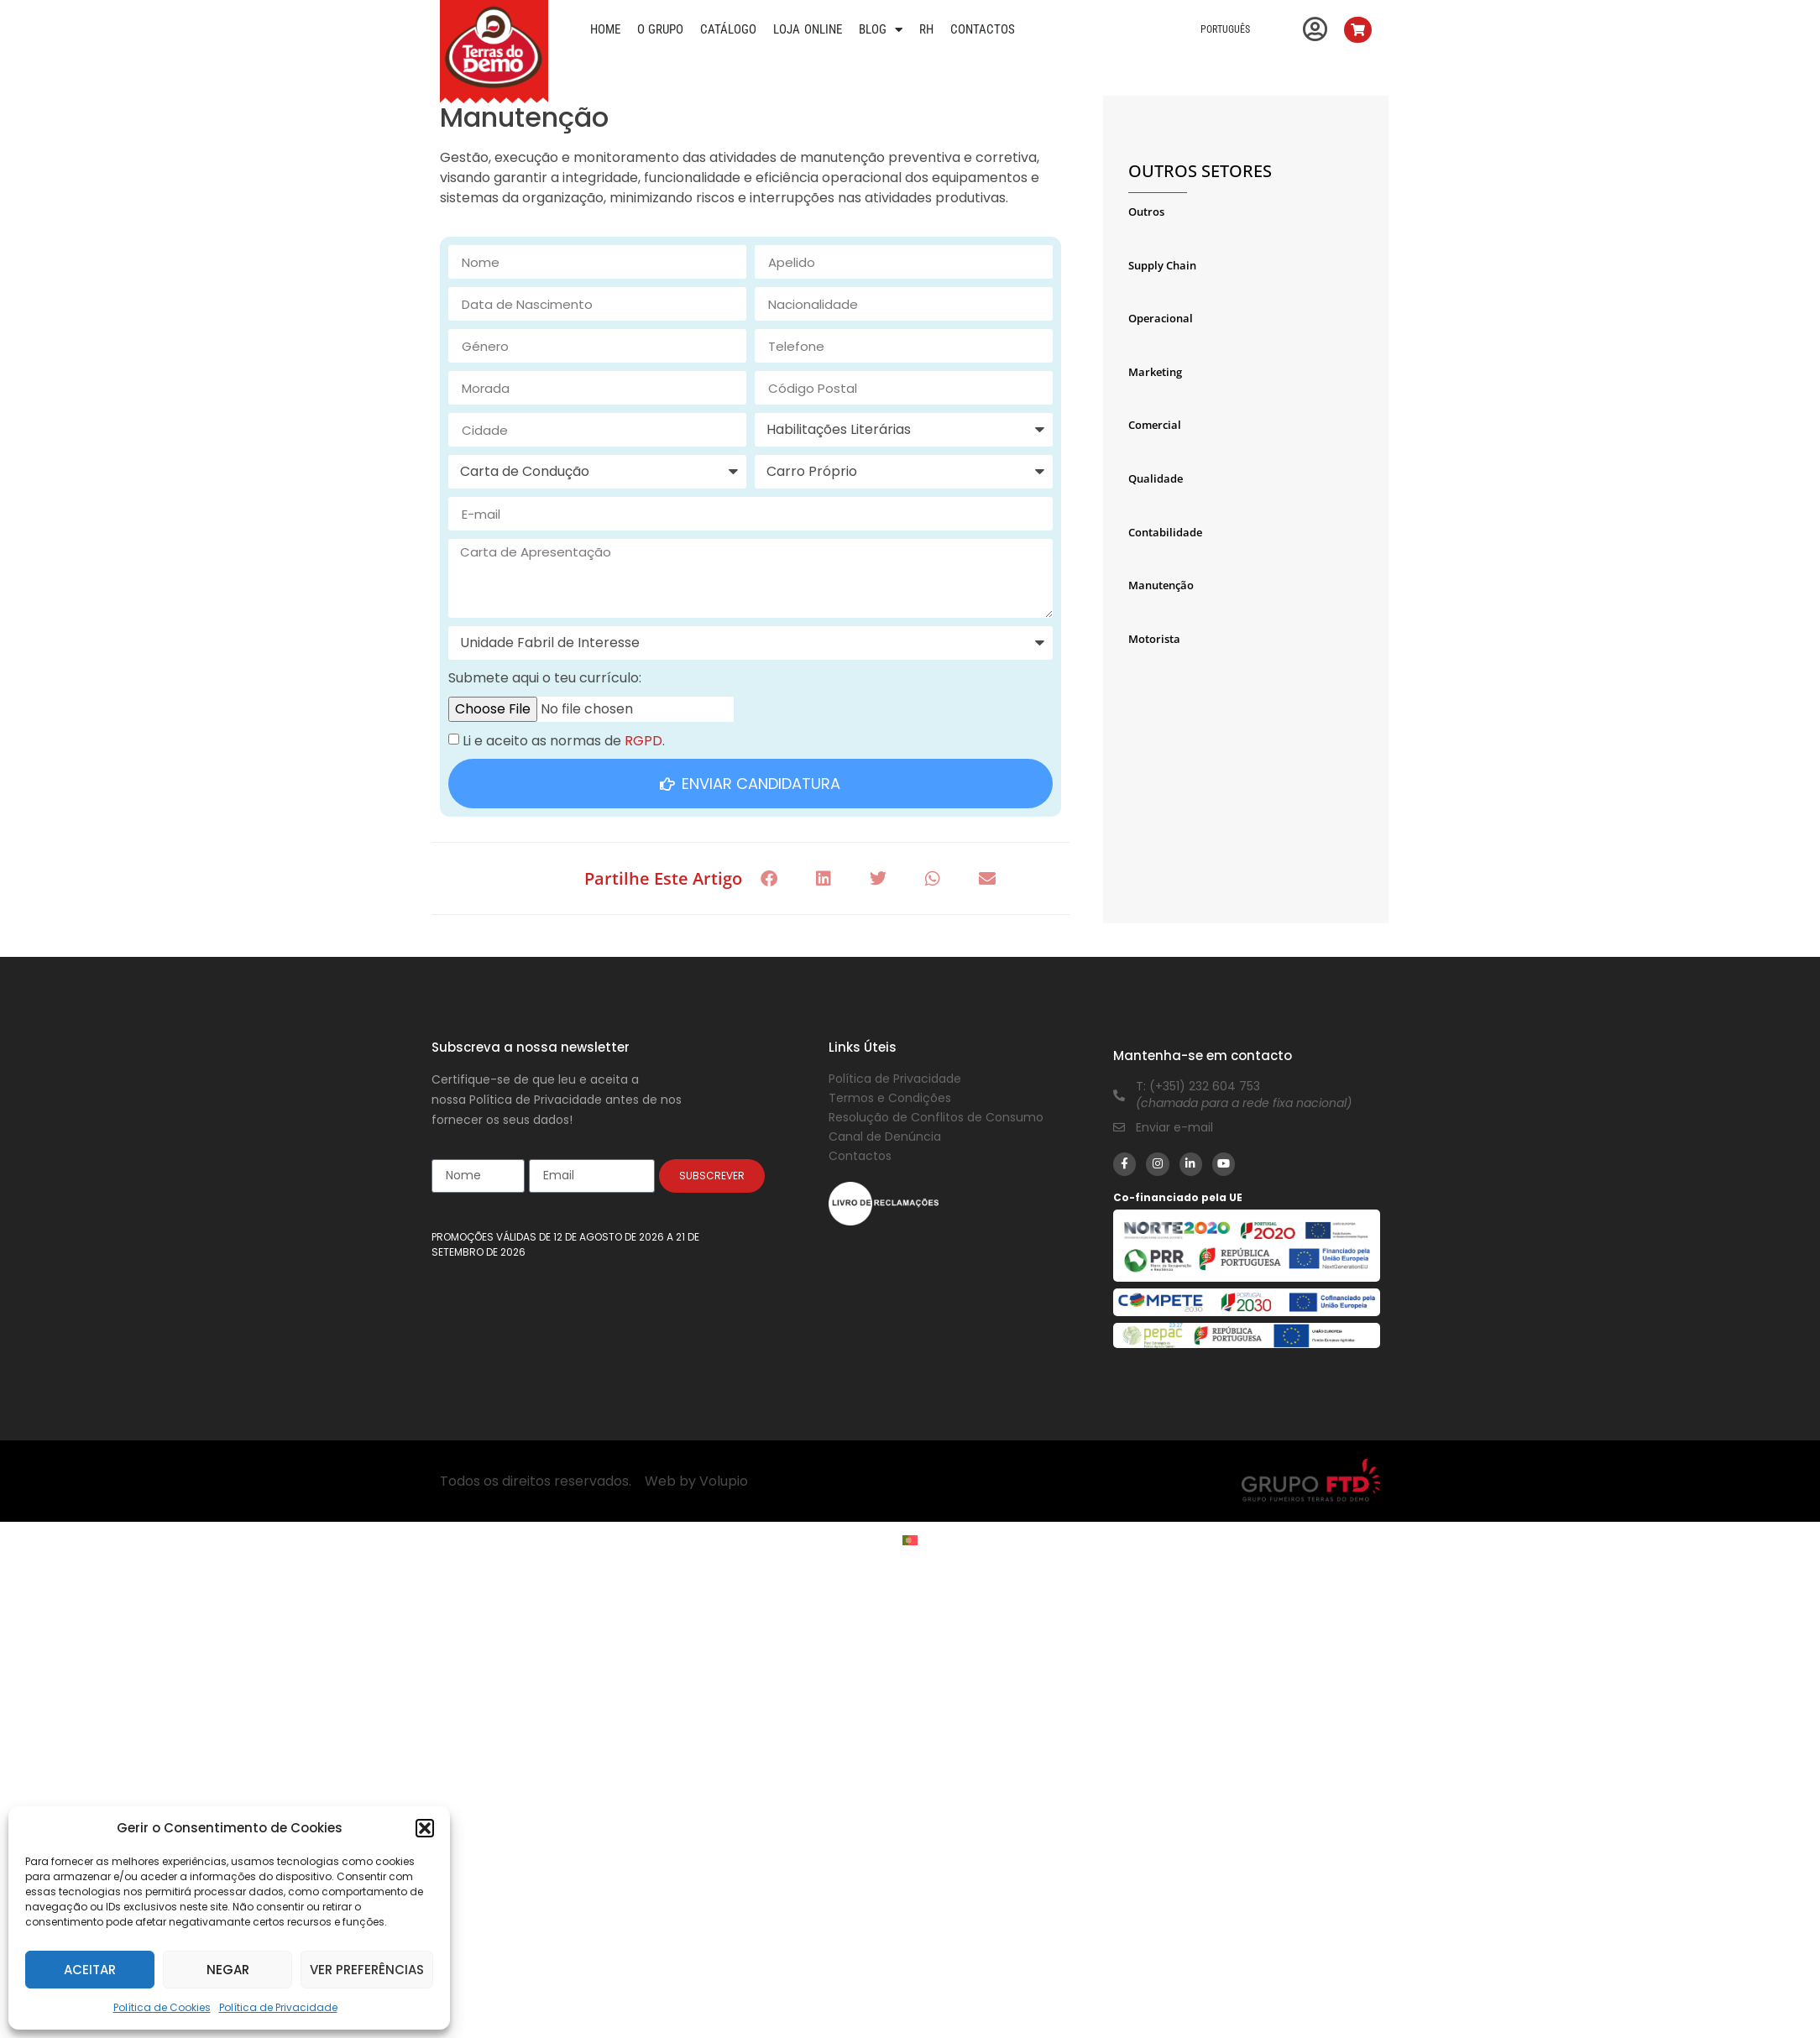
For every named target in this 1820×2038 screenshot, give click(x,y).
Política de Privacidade (278, 2007)
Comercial (1154, 424)
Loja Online (807, 29)
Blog (880, 29)
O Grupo (660, 29)
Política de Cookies (162, 2007)
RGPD (643, 740)
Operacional (1160, 318)
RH (926, 29)
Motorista (1154, 638)
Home (605, 29)
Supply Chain (1162, 265)
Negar (228, 1969)
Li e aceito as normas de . (564, 740)
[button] (424, 1828)
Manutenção (1161, 585)
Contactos (982, 29)
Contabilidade (1165, 532)
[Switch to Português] (910, 1540)
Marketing (1155, 371)
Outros (1146, 211)
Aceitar (90, 1969)
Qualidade (1155, 478)
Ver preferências (367, 1969)
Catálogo (728, 29)
